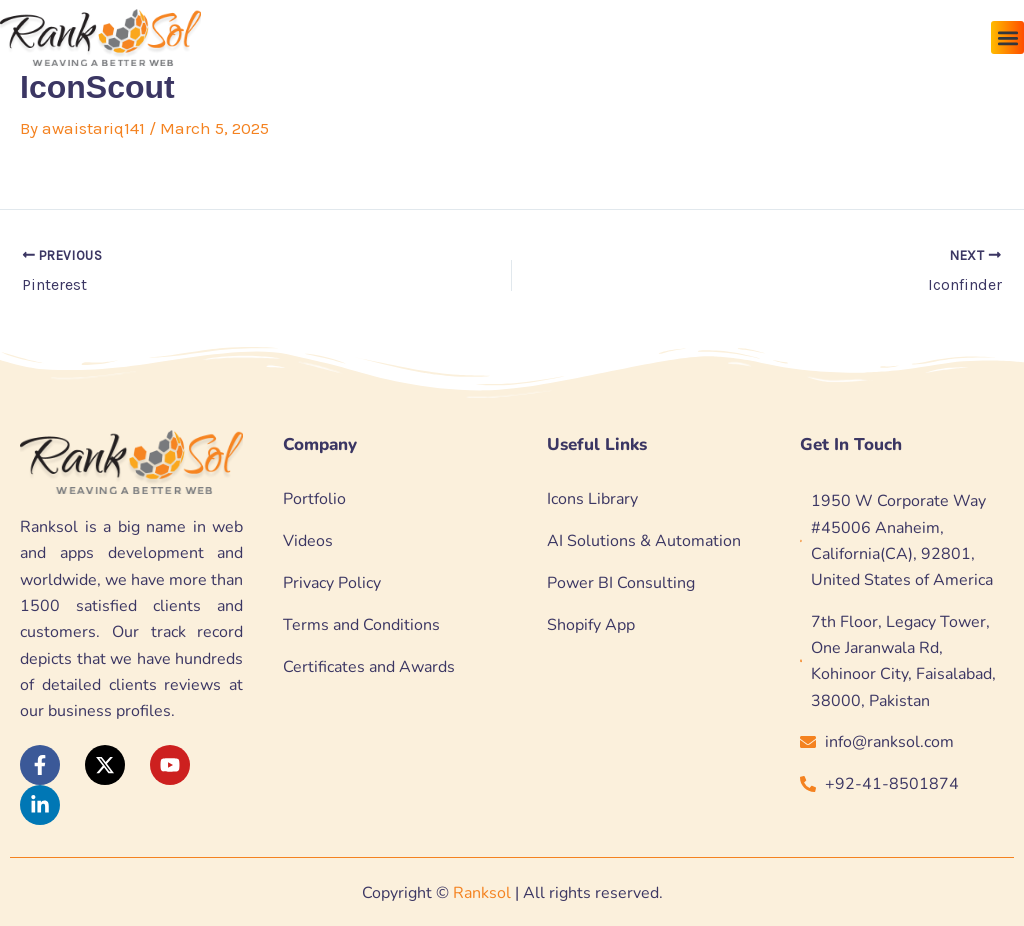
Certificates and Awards (369, 667)
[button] (1007, 37)
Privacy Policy (332, 583)
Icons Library (592, 499)
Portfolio (314, 499)
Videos (308, 541)
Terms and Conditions (361, 625)
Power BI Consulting (621, 583)
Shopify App (591, 625)
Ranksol (482, 893)
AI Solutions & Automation (644, 541)
